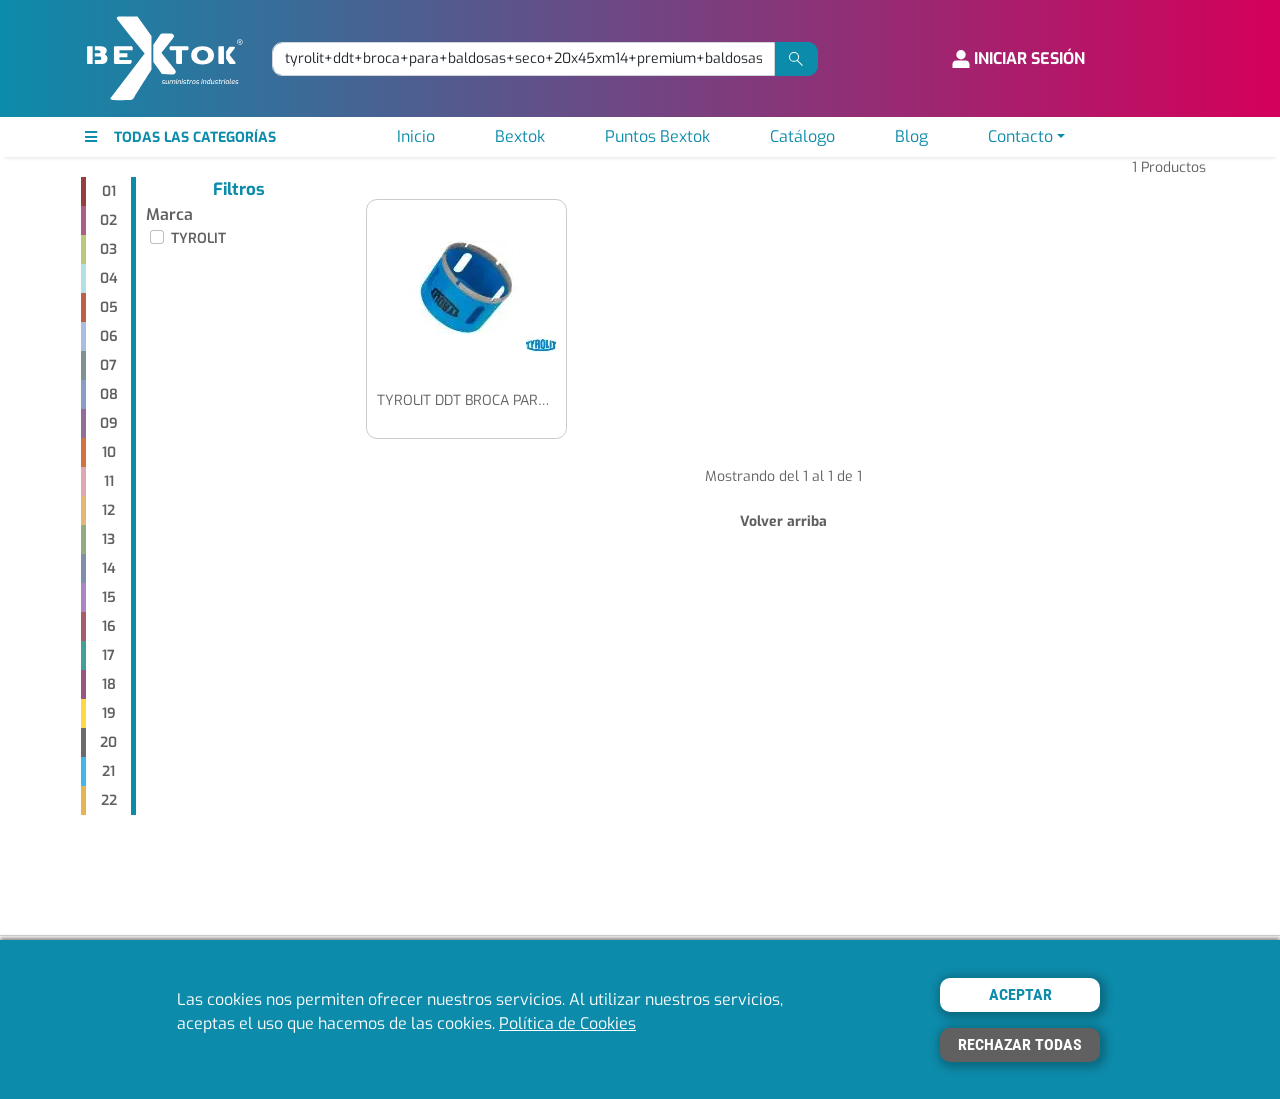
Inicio (416, 136)
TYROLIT (198, 238)
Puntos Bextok (657, 136)
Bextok (520, 136)
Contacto (1020, 136)
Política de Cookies (567, 1023)
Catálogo (802, 136)
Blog (911, 136)
